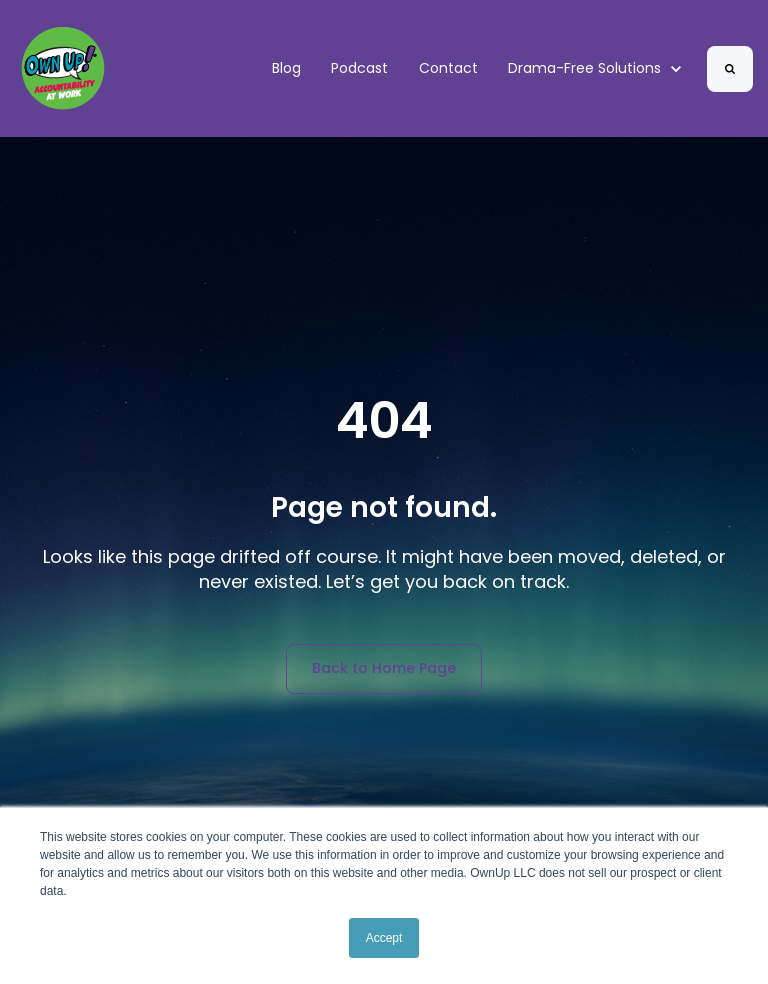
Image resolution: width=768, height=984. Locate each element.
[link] (63, 67)
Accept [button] (384, 938)
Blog (286, 68)
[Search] (730, 69)
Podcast (359, 68)
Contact (448, 68)
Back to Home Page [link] (384, 668)
